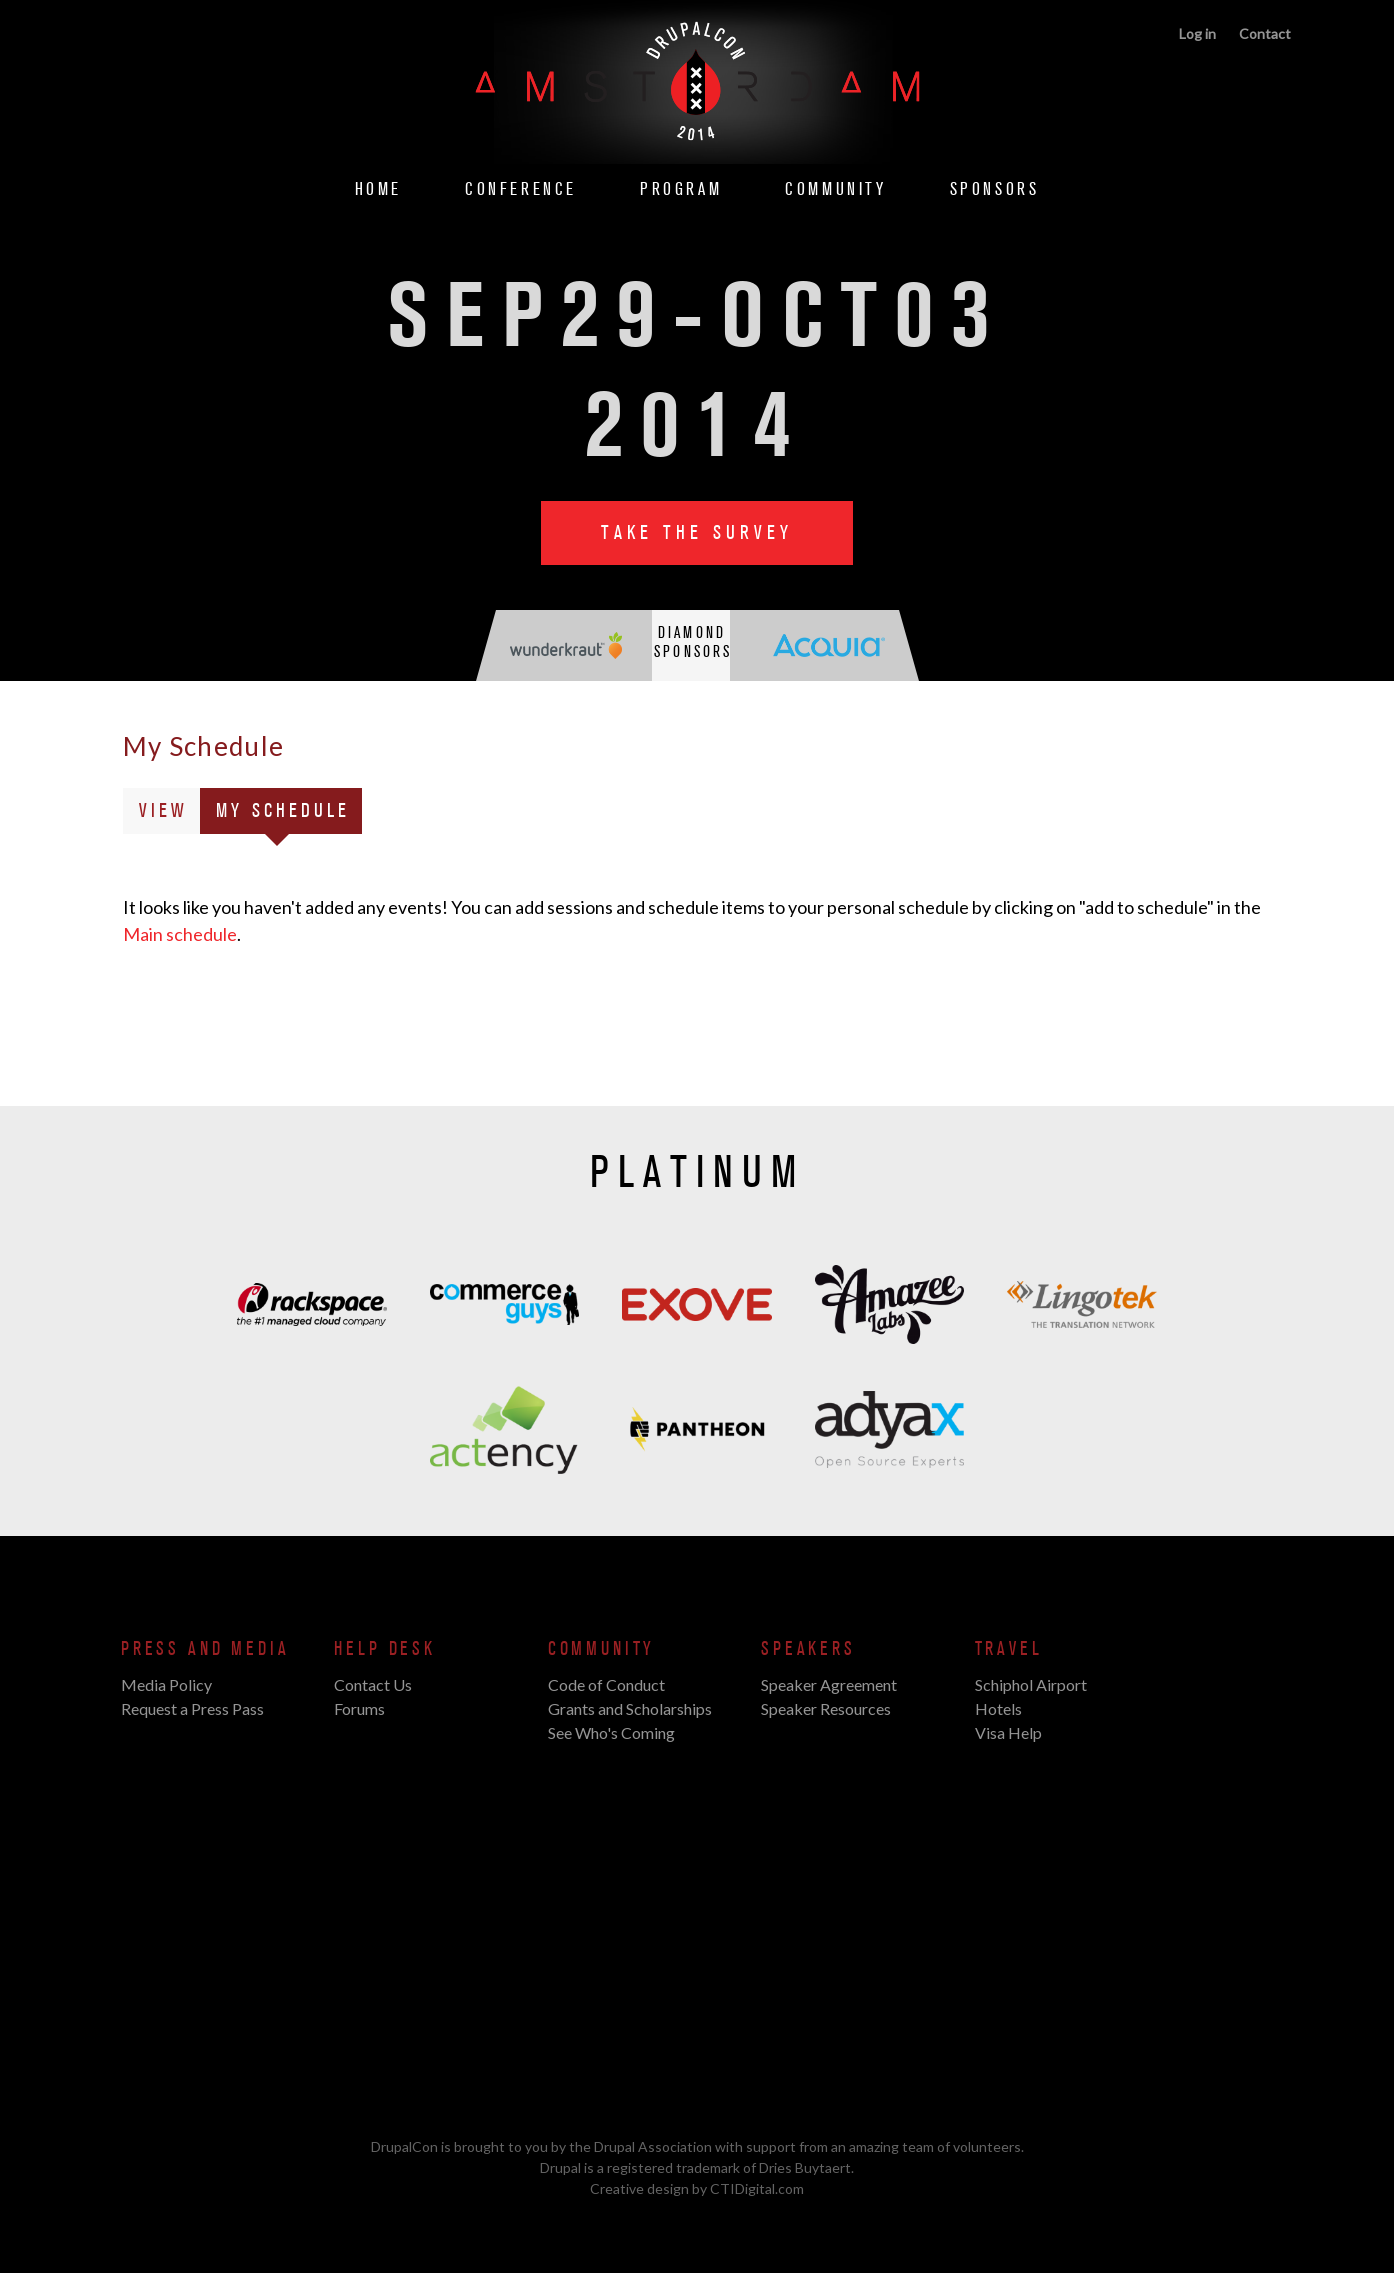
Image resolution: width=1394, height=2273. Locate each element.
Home (378, 189)
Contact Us (373, 1684)
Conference (521, 189)
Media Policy (166, 1684)
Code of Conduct (606, 1684)
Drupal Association (653, 2146)
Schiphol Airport (1031, 1684)
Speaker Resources (826, 1708)
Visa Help (1008, 1732)
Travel (1009, 1649)
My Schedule (289, 814)
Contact (1265, 33)
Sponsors (995, 189)
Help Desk (384, 1649)
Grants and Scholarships (630, 1708)
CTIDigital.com (757, 2188)
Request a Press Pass (192, 1708)
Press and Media (205, 1649)
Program (681, 189)
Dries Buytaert (805, 2167)
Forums (359, 1708)
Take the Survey (697, 533)
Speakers (808, 1649)
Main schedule (180, 934)
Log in (1197, 33)
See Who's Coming (611, 1732)
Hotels (998, 1708)
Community (835, 189)
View (163, 811)
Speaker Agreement (829, 1684)
